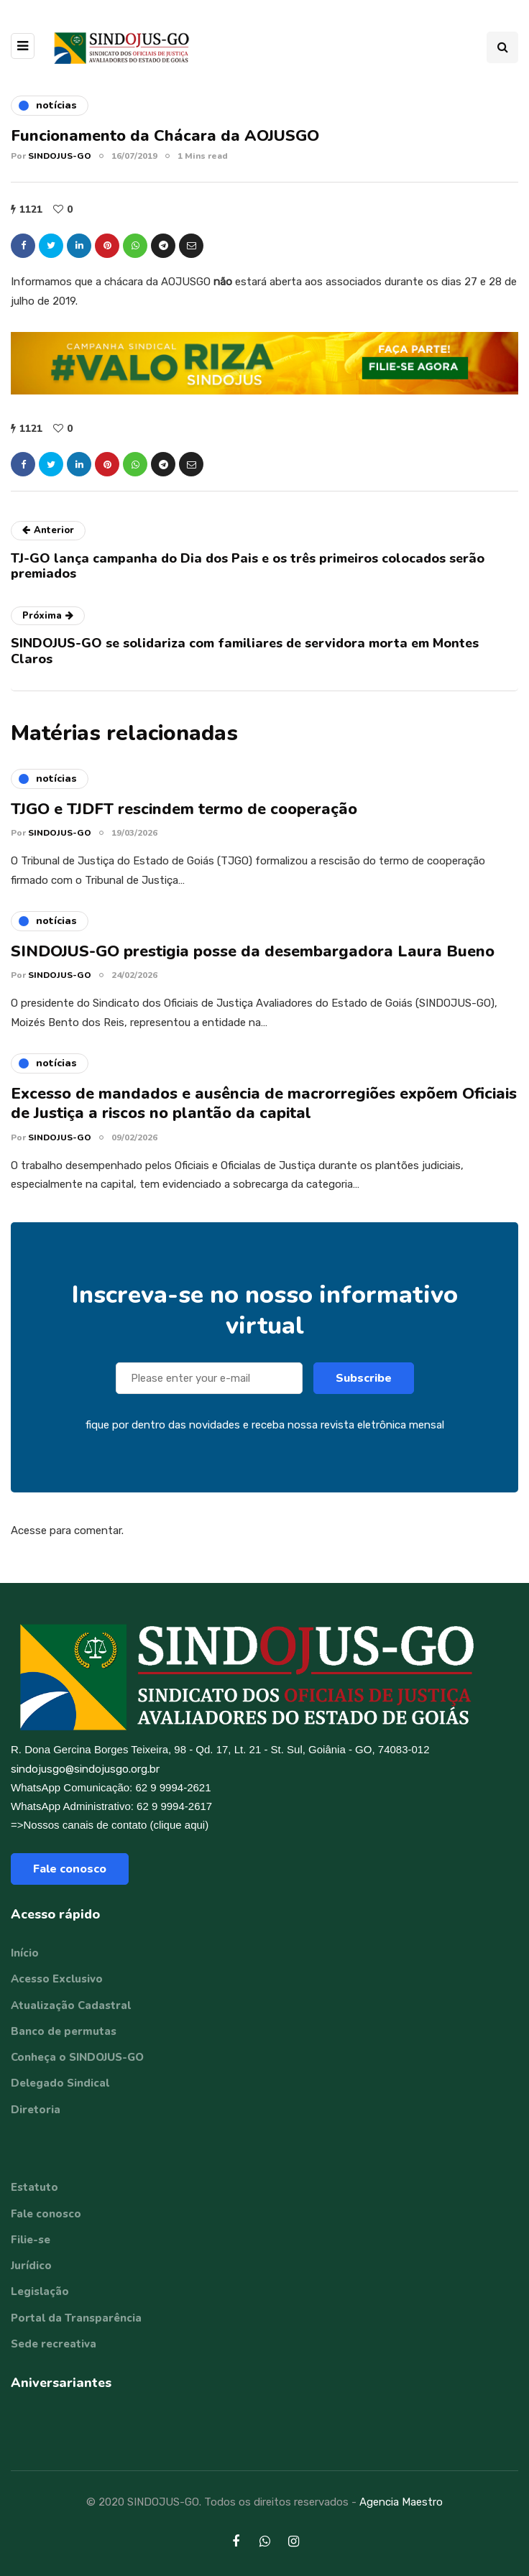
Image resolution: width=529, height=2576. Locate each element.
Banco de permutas (63, 2031)
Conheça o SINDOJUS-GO (77, 2057)
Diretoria (35, 2109)
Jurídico (31, 2265)
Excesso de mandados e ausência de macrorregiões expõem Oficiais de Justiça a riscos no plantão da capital (264, 1112)
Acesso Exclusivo (57, 1979)
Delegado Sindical (60, 2083)
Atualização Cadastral (71, 2005)
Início (25, 1953)
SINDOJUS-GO (59, 156)
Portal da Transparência (76, 2318)
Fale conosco (69, 1869)
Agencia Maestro (401, 2502)
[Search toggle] (502, 47)
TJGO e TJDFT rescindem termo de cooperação (184, 817)
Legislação (40, 2291)
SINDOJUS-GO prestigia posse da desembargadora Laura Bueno (252, 960)
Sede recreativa (53, 2344)
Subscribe (364, 1387)
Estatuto (34, 2187)
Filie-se (30, 2240)
